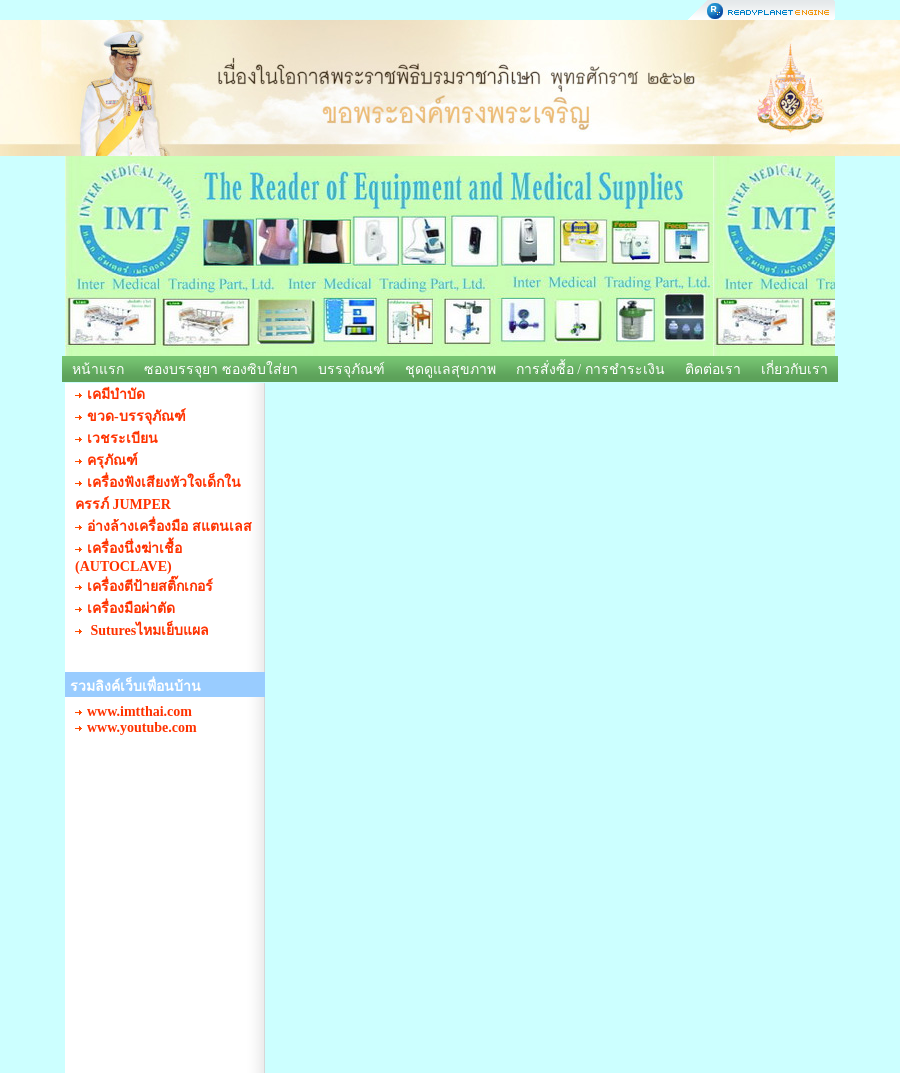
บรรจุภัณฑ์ (351, 369)
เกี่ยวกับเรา (794, 369)
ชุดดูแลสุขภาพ (450, 369)
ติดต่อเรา (713, 369)
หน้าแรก (98, 369)
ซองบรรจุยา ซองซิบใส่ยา (221, 369)
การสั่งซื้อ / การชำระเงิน (590, 369)
